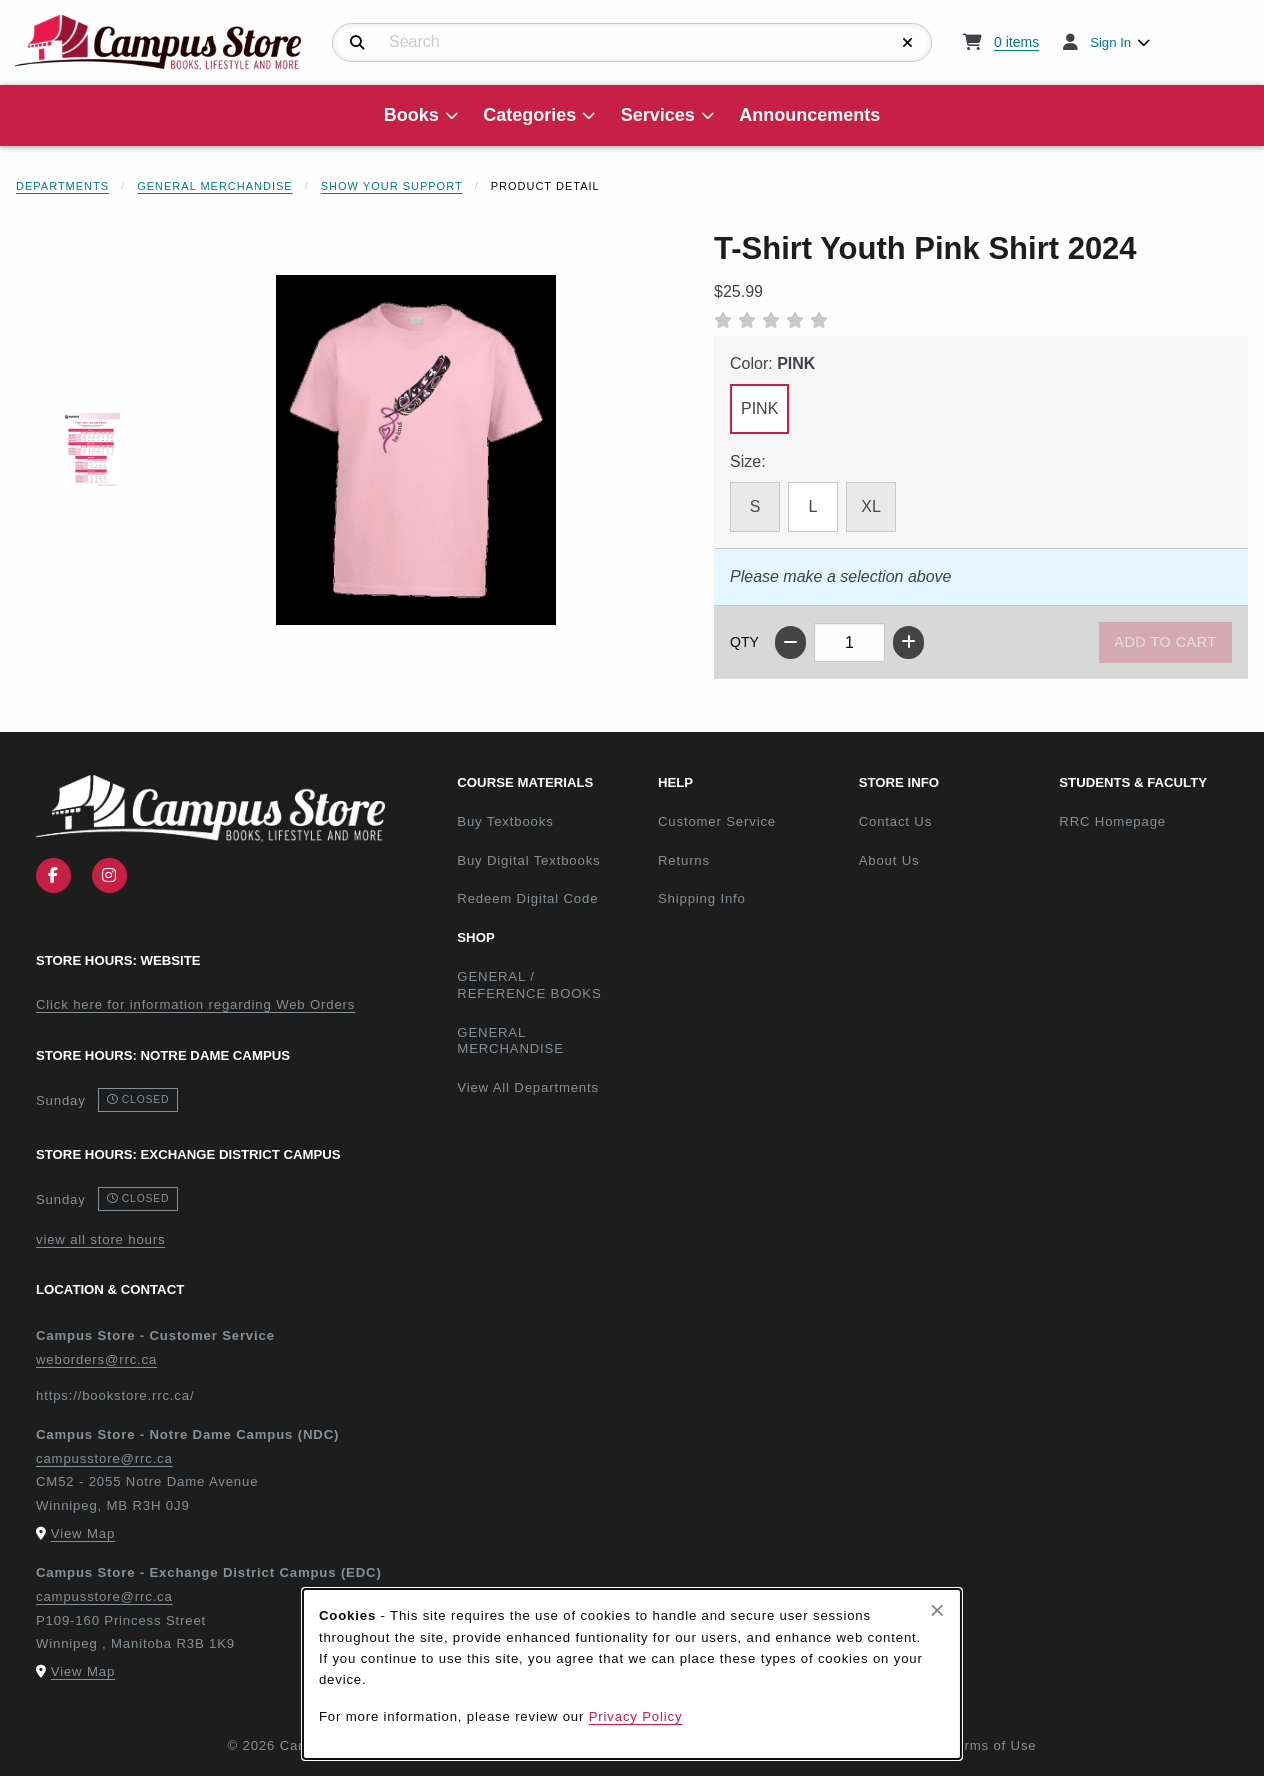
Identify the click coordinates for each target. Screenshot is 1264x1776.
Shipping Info (702, 898)
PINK (759, 408)
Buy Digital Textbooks (528, 860)
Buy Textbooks (505, 821)
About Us (889, 860)
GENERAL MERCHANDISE (510, 1041)
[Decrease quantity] (790, 642)
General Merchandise (215, 186)
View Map (83, 1533)
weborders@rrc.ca (96, 1359)
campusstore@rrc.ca (104, 1458)
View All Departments (528, 1087)
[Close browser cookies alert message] (937, 1610)
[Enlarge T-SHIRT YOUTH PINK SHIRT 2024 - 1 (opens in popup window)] (91, 450)
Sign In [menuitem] (1110, 42)
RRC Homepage (1151, 821)
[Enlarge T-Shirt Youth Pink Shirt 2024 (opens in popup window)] (416, 450)
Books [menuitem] (411, 115)
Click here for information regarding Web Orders (195, 1004)
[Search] (357, 43)
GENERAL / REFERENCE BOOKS (529, 985)
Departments (62, 186)
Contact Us (895, 821)
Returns (684, 860)
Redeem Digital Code (527, 898)
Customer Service (717, 821)
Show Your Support (392, 186)
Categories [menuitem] (529, 115)
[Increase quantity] (908, 642)
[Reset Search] (908, 43)
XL (871, 506)
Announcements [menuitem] (809, 115)
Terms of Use (993, 1745)
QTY (744, 642)
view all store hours (100, 1239)
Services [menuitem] (658, 115)
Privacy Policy (636, 1716)
